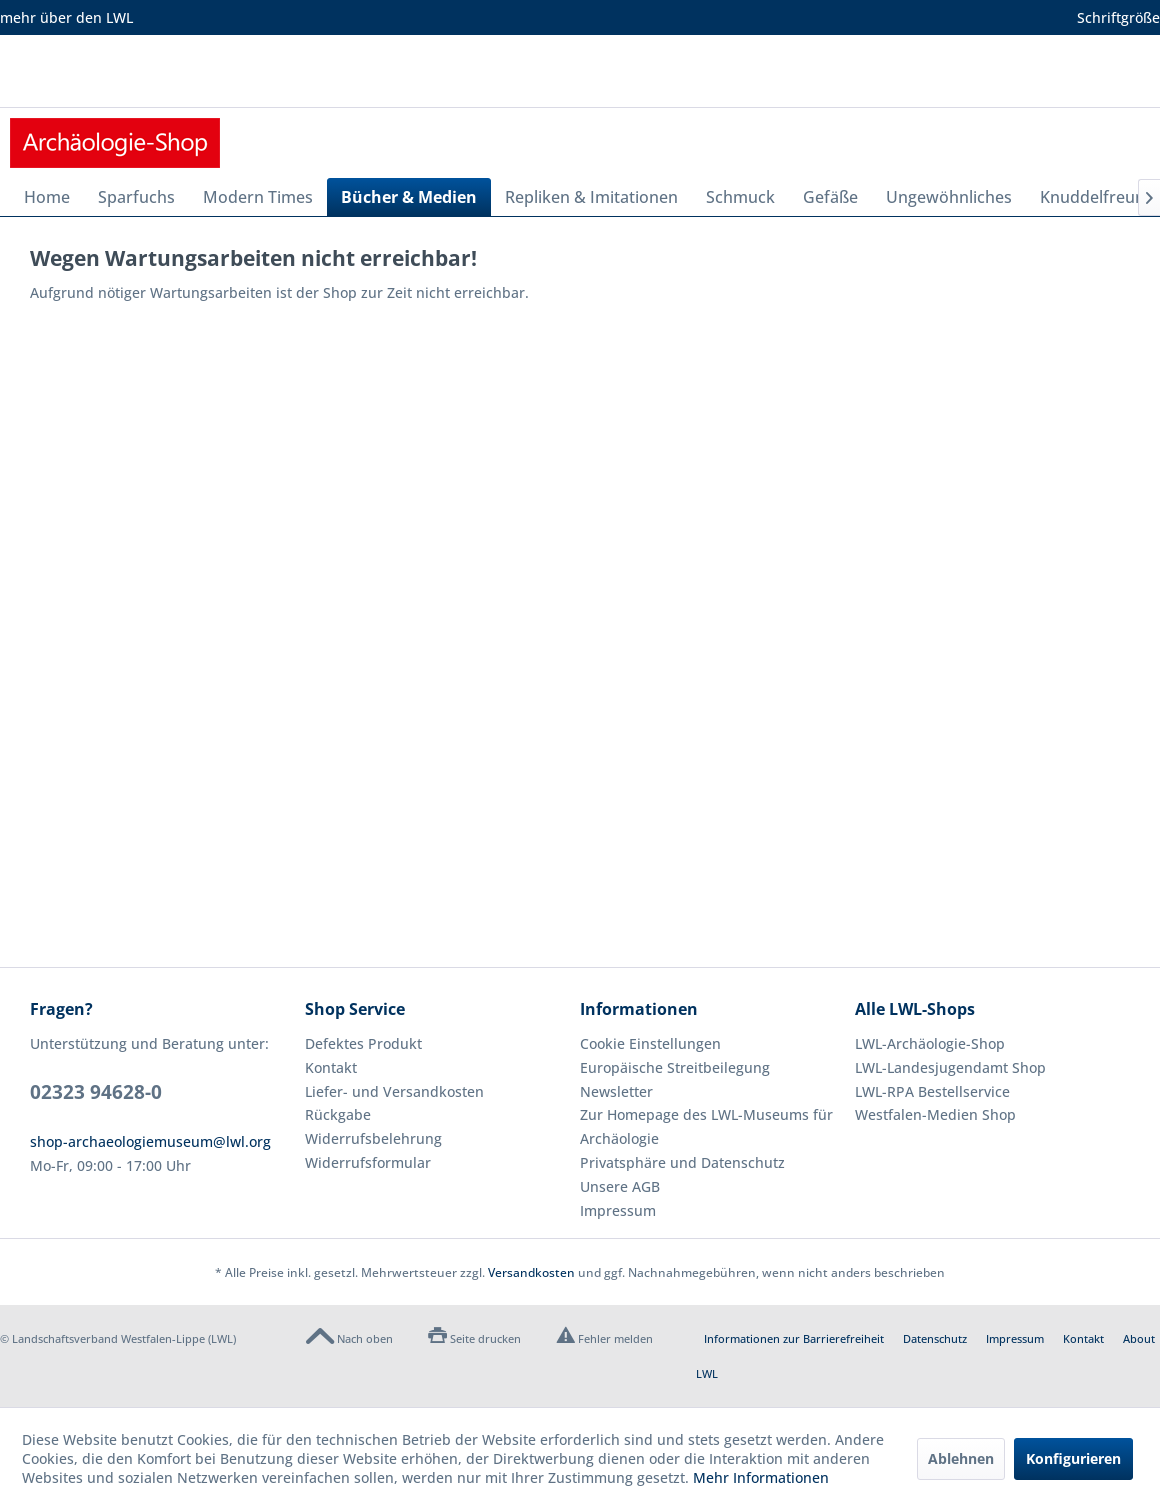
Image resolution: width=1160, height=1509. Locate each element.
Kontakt (331, 1067)
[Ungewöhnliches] (949, 197)
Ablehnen (961, 1458)
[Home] (47, 197)
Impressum (618, 1210)
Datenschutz (935, 1338)
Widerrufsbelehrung (373, 1138)
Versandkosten (531, 1272)
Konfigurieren (1073, 1458)
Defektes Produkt (363, 1043)
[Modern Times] (258, 197)
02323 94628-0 (96, 1092)
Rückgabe (338, 1114)
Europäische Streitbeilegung (675, 1067)
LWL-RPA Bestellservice (932, 1091)
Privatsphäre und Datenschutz (682, 1162)
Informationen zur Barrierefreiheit (794, 1338)
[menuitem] (47, 197)
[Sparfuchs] (136, 197)
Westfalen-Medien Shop (935, 1114)
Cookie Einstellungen (650, 1043)
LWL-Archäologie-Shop (930, 1043)
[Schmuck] (740, 197)
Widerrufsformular (368, 1162)
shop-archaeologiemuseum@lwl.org (150, 1141)
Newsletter (616, 1091)
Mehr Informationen (761, 1477)
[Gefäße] (830, 197)
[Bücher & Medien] (409, 197)
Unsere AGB (620, 1186)
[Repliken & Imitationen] (591, 197)
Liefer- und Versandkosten (394, 1091)
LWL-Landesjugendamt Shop (950, 1067)
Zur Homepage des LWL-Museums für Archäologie (706, 1126)
